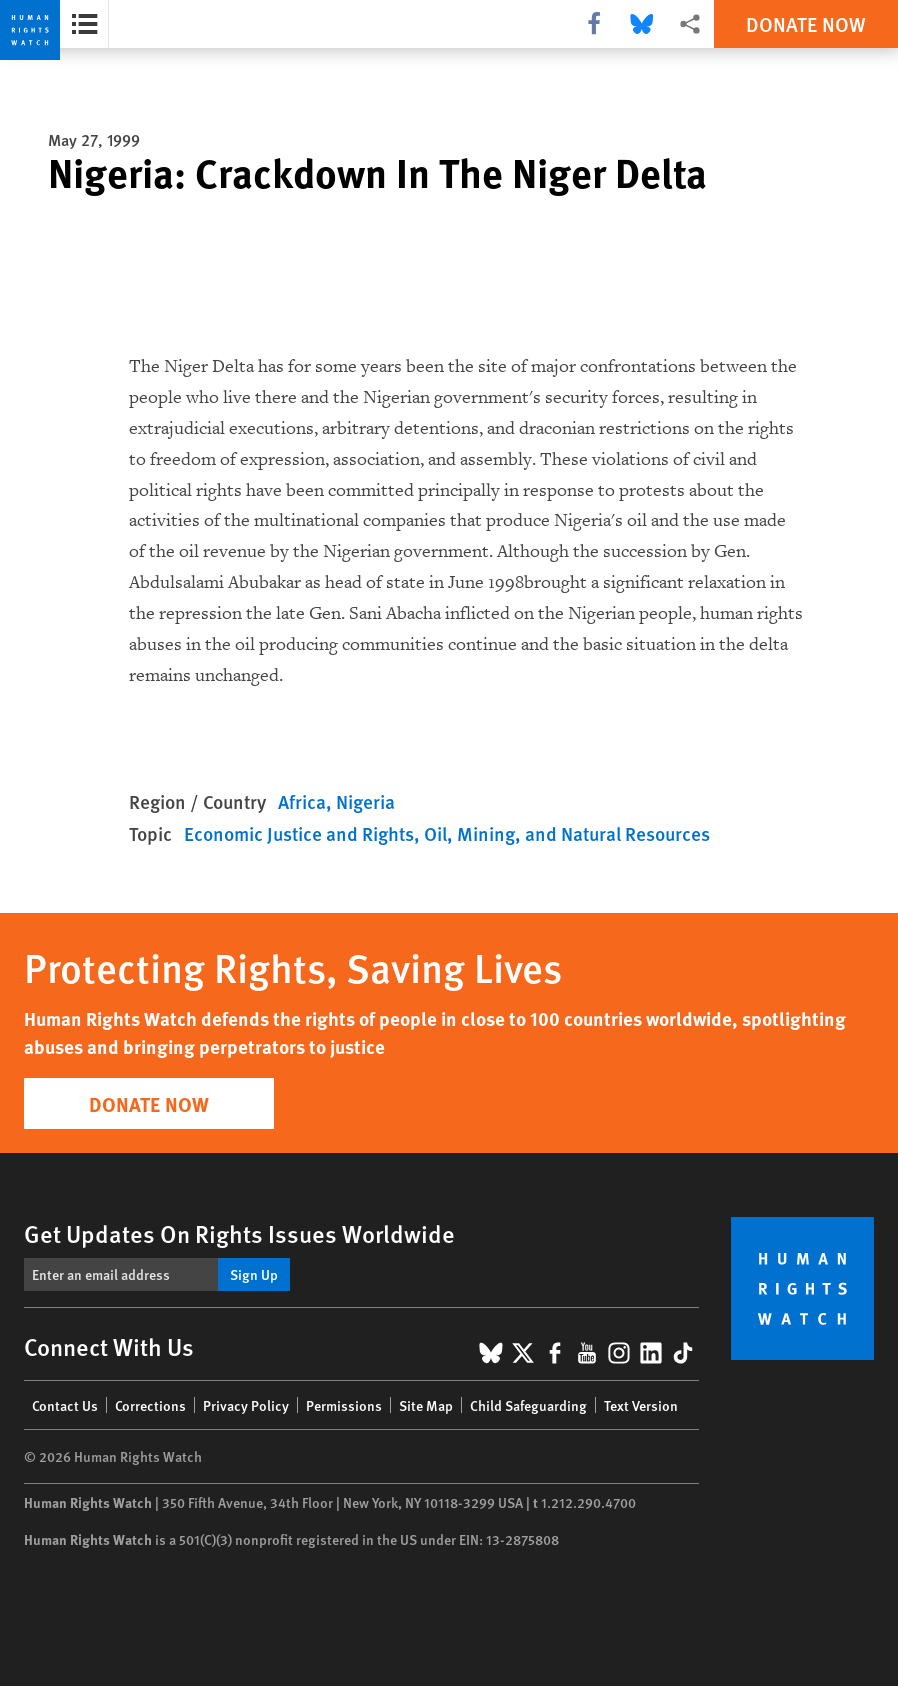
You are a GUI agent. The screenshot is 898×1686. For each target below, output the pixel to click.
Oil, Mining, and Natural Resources (567, 833)
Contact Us (65, 1405)
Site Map (426, 1405)
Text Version (641, 1405)
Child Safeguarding (528, 1405)
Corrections (150, 1405)
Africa (302, 801)
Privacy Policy (246, 1405)
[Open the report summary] (84, 24)
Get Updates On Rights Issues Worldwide (239, 1233)
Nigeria (365, 801)
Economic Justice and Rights (299, 833)
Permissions (344, 1405)
